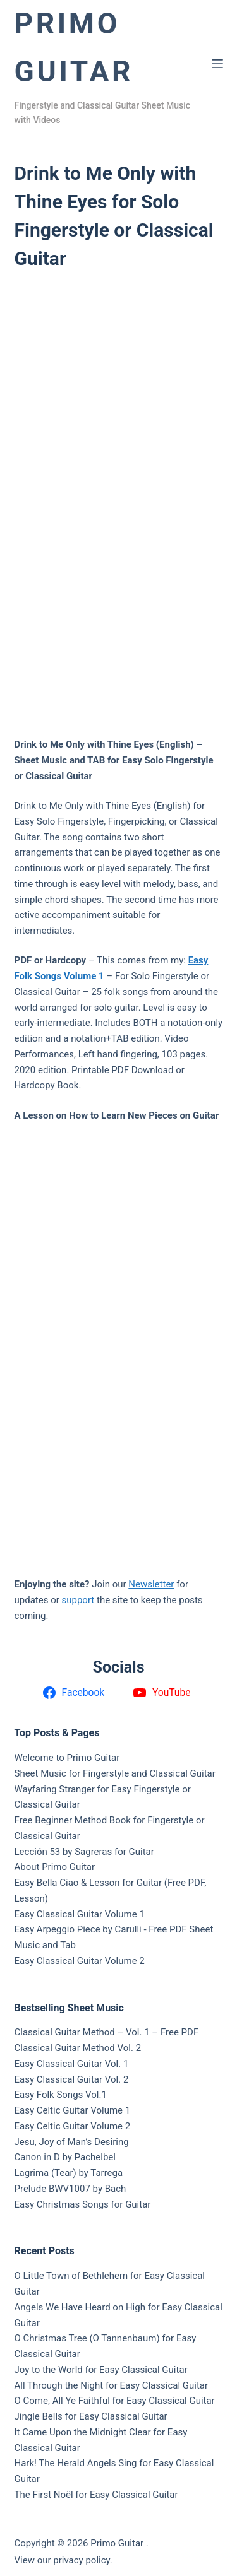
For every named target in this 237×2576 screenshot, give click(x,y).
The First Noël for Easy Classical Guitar (96, 2494)
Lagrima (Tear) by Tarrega (69, 2173)
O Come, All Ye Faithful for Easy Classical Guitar (115, 2400)
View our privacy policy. (63, 2560)
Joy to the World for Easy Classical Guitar (101, 2369)
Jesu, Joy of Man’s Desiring (72, 2142)
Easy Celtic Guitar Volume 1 (73, 2110)
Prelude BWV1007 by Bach (70, 2188)
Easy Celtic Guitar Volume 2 (73, 2126)
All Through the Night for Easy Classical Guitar (112, 2385)
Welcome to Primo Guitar (67, 1757)
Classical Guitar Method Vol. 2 (78, 2048)
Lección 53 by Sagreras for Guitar (84, 1851)
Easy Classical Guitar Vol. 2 (72, 2079)
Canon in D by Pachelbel (65, 2157)
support (78, 1600)
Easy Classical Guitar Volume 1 (80, 1914)
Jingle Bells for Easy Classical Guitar (91, 2416)
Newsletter (151, 1584)
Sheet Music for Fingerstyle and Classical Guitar (115, 1773)
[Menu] (217, 63)
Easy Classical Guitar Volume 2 (80, 1961)
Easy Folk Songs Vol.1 (61, 2094)
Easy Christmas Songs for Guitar (83, 2204)
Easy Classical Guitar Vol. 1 (72, 2063)
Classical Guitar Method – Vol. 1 (82, 2032)
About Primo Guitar (55, 1867)
